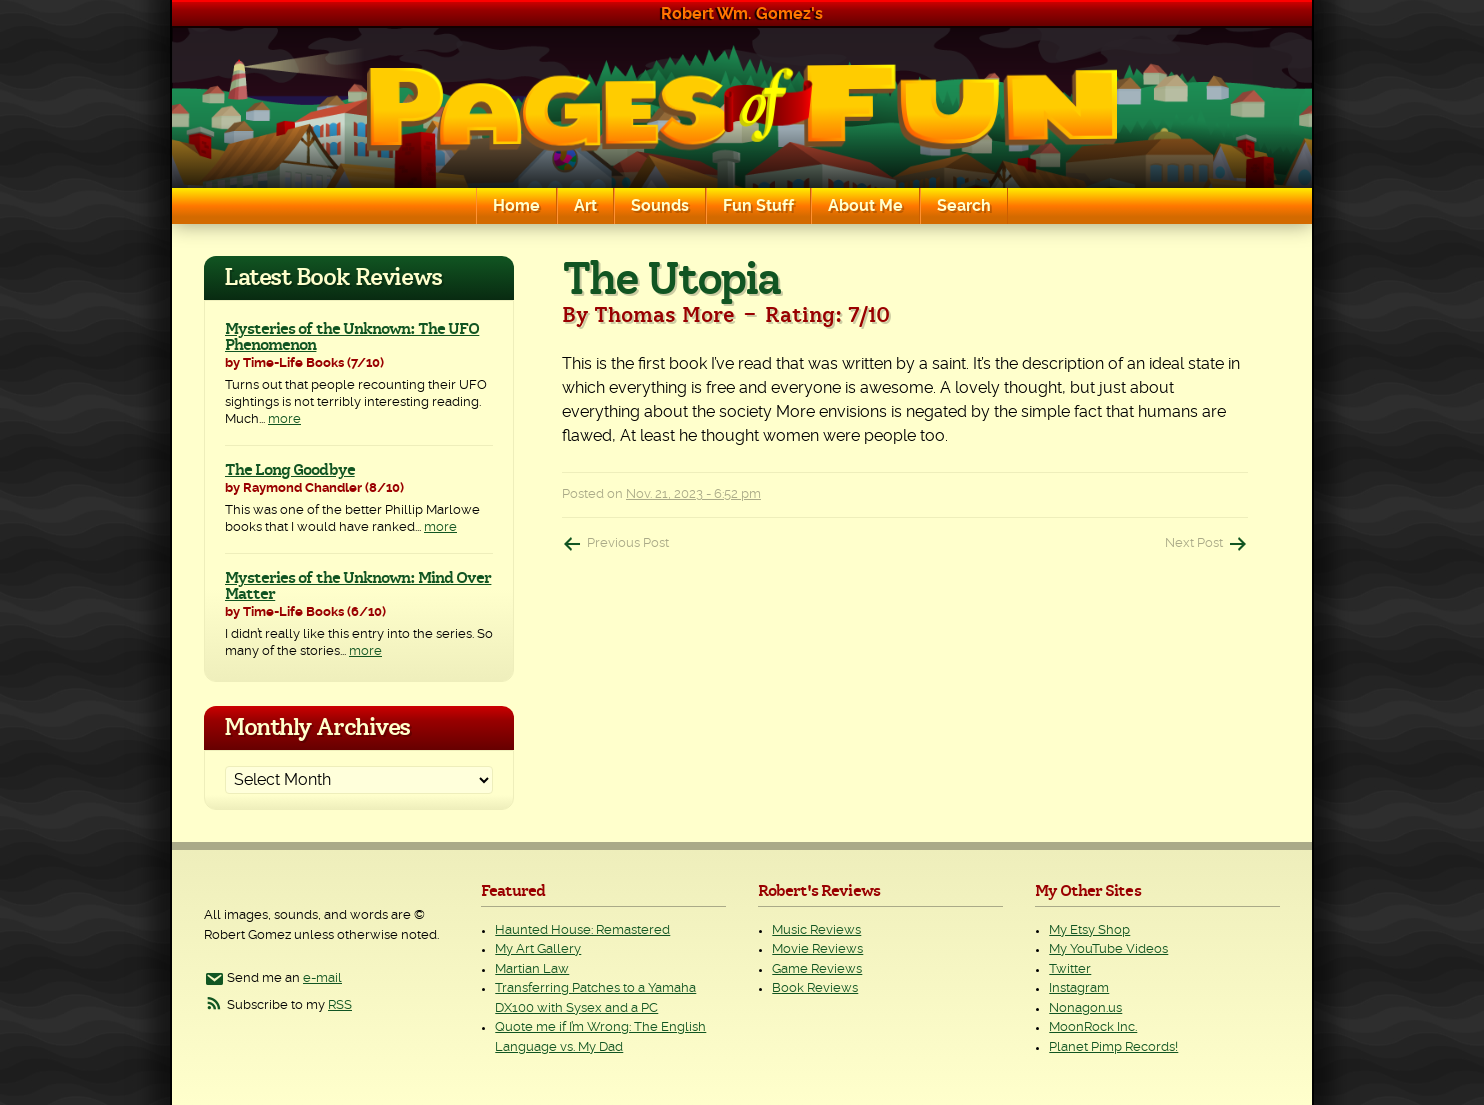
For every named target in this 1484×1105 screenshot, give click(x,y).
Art (585, 206)
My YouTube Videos (1108, 949)
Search (964, 206)
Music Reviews (816, 930)
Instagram (1079, 988)
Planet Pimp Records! (1113, 1047)
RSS (340, 1005)
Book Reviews (815, 988)
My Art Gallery (538, 949)
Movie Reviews (817, 949)
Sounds (660, 206)
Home (516, 206)
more (284, 419)
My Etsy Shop (1089, 930)
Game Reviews (817, 969)
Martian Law (532, 969)
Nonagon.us (1085, 1008)
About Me (865, 206)
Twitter (1070, 969)
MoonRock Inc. (1093, 1027)
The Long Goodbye (290, 470)
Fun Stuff (758, 206)
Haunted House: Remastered (582, 930)
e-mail (322, 978)
